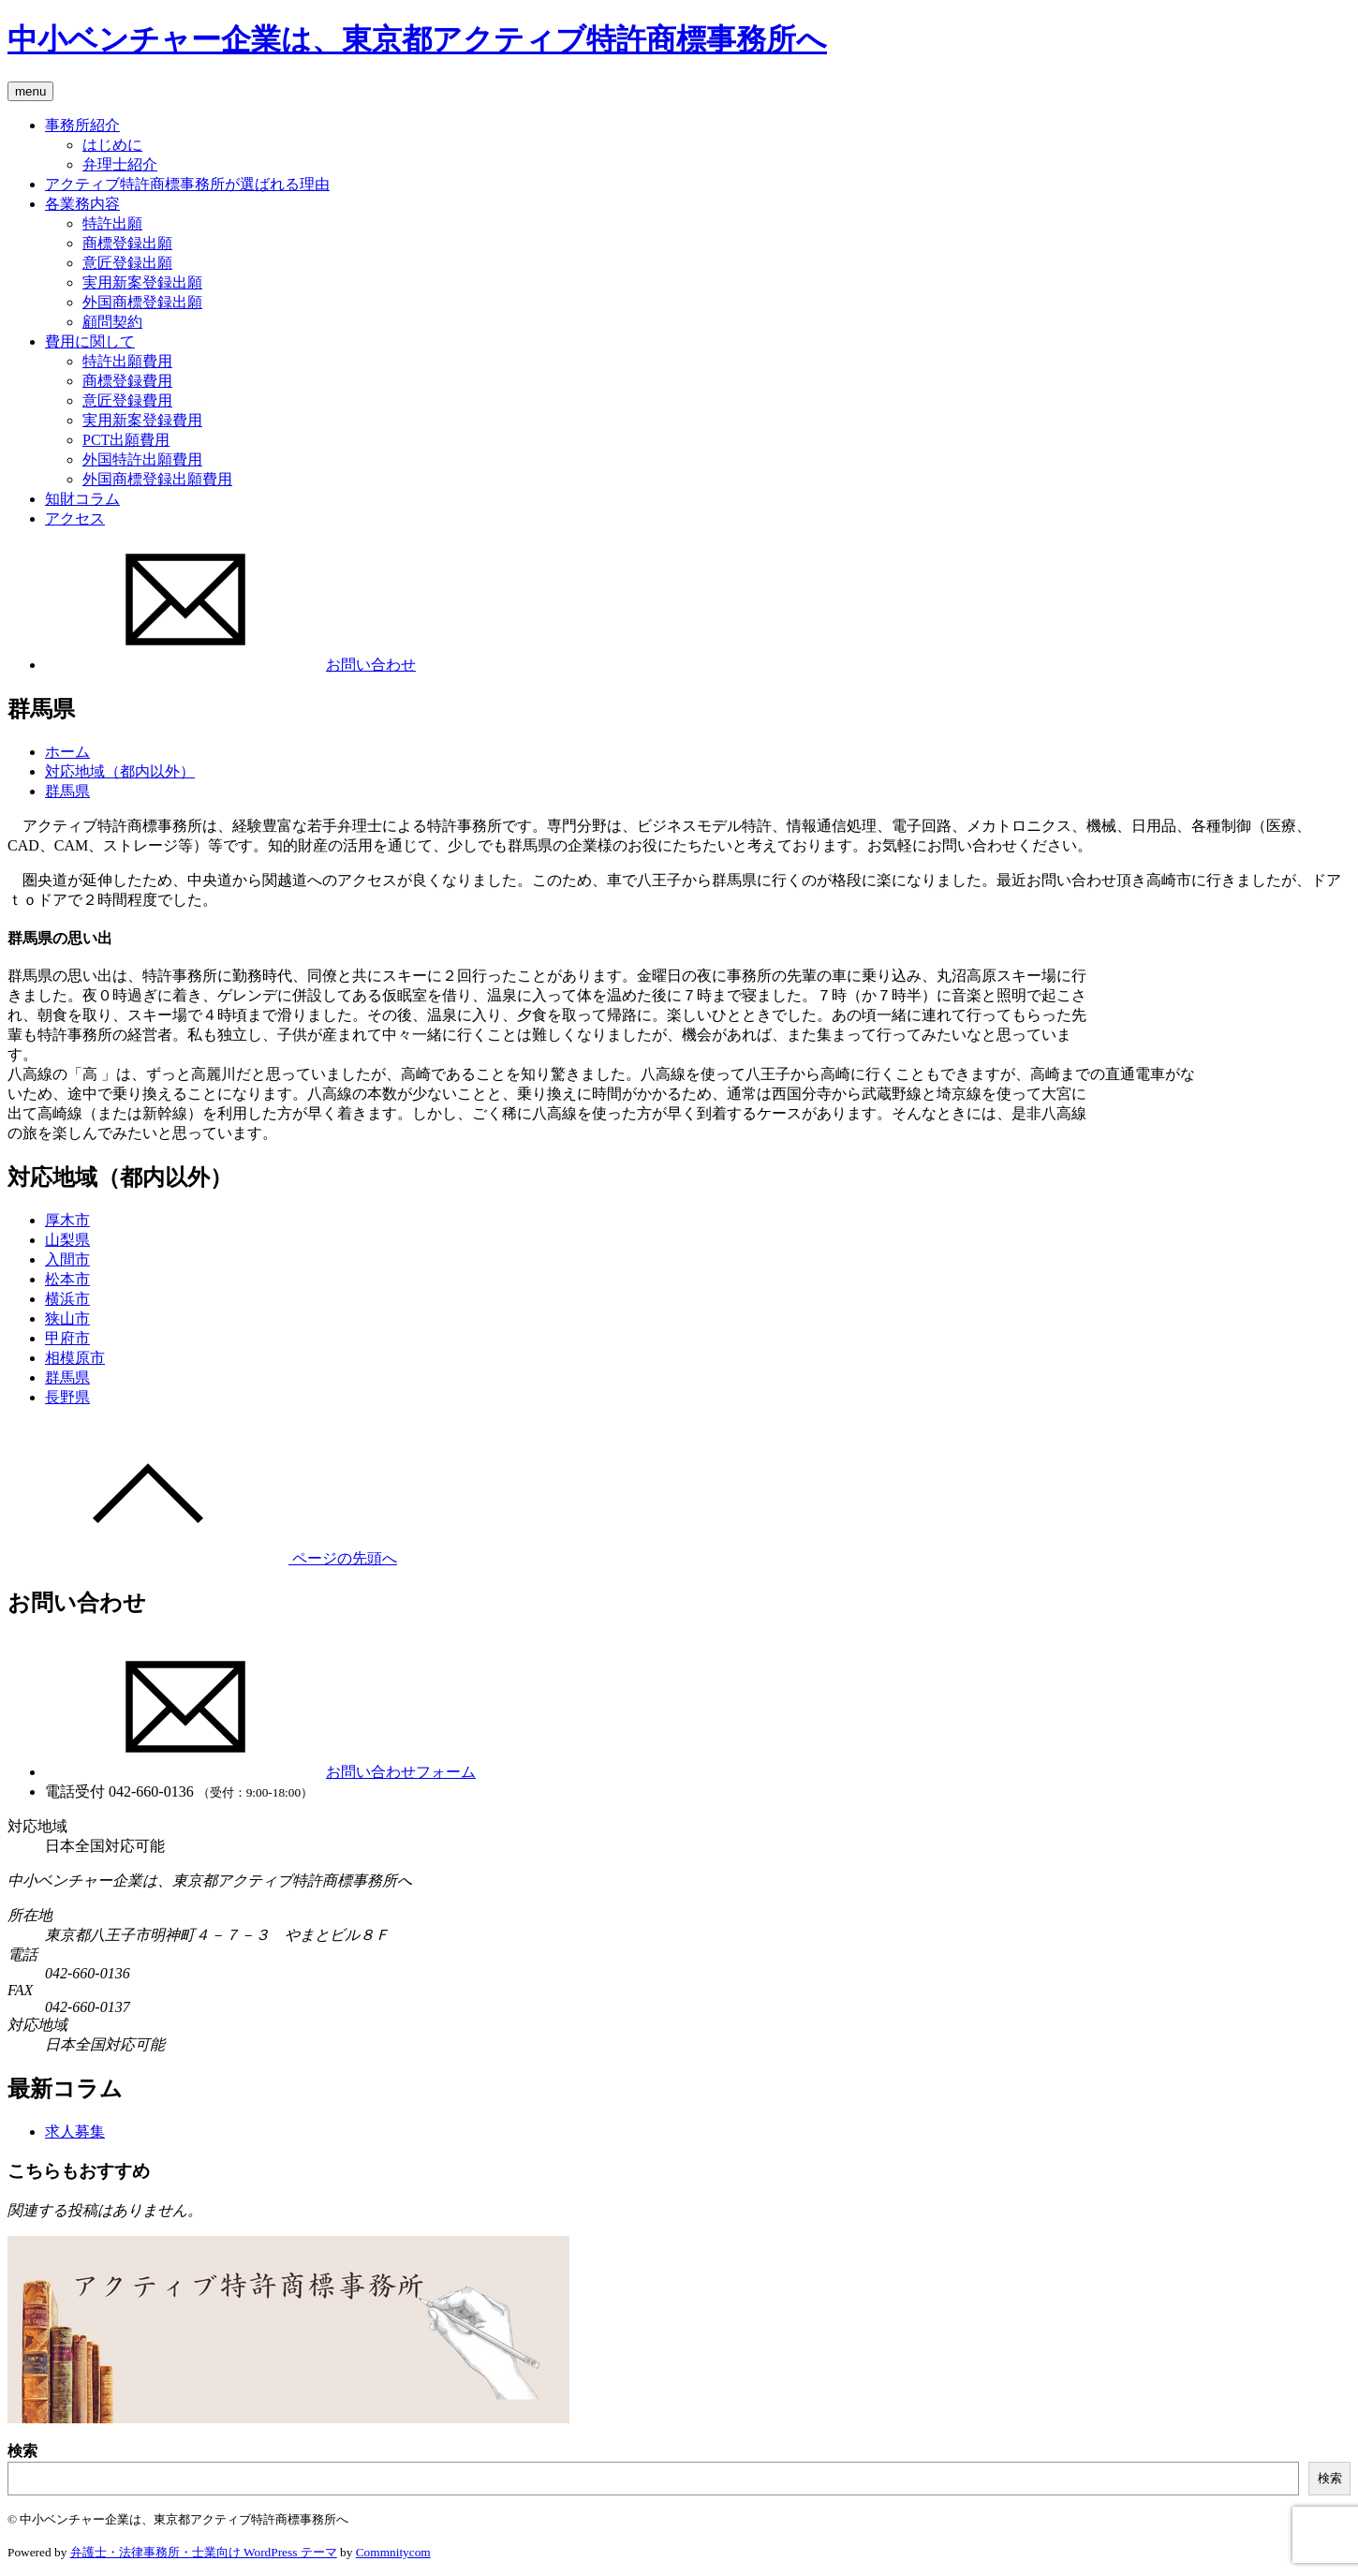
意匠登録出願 (127, 263)
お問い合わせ (230, 665)
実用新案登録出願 (142, 282)
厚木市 (67, 1220)
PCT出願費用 (126, 440)
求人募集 (75, 2131)
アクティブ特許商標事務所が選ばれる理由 (187, 184)
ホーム (67, 752)
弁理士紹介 (119, 164)
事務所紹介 (82, 125)
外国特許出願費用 (142, 459)
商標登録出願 (127, 243)
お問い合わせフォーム (260, 1772)
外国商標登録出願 (142, 302)
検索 (22, 2451)
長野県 (67, 1397)
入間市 (67, 1259)
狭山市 (67, 1318)
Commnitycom (393, 2552)
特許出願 (112, 223)
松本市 (67, 1279)
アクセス (75, 518)
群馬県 (67, 791)
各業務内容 (82, 204)
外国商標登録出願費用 (157, 479)
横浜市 (67, 1299)
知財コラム (82, 499)
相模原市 (75, 1358)
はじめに (112, 145)
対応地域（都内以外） (120, 771)
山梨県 (67, 1240)
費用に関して (90, 341)
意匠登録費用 (127, 400)
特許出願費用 (127, 361)
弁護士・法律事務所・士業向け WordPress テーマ (203, 2552)
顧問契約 (112, 322)
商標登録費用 (127, 381)
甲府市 (67, 1338)
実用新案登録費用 (142, 420)
